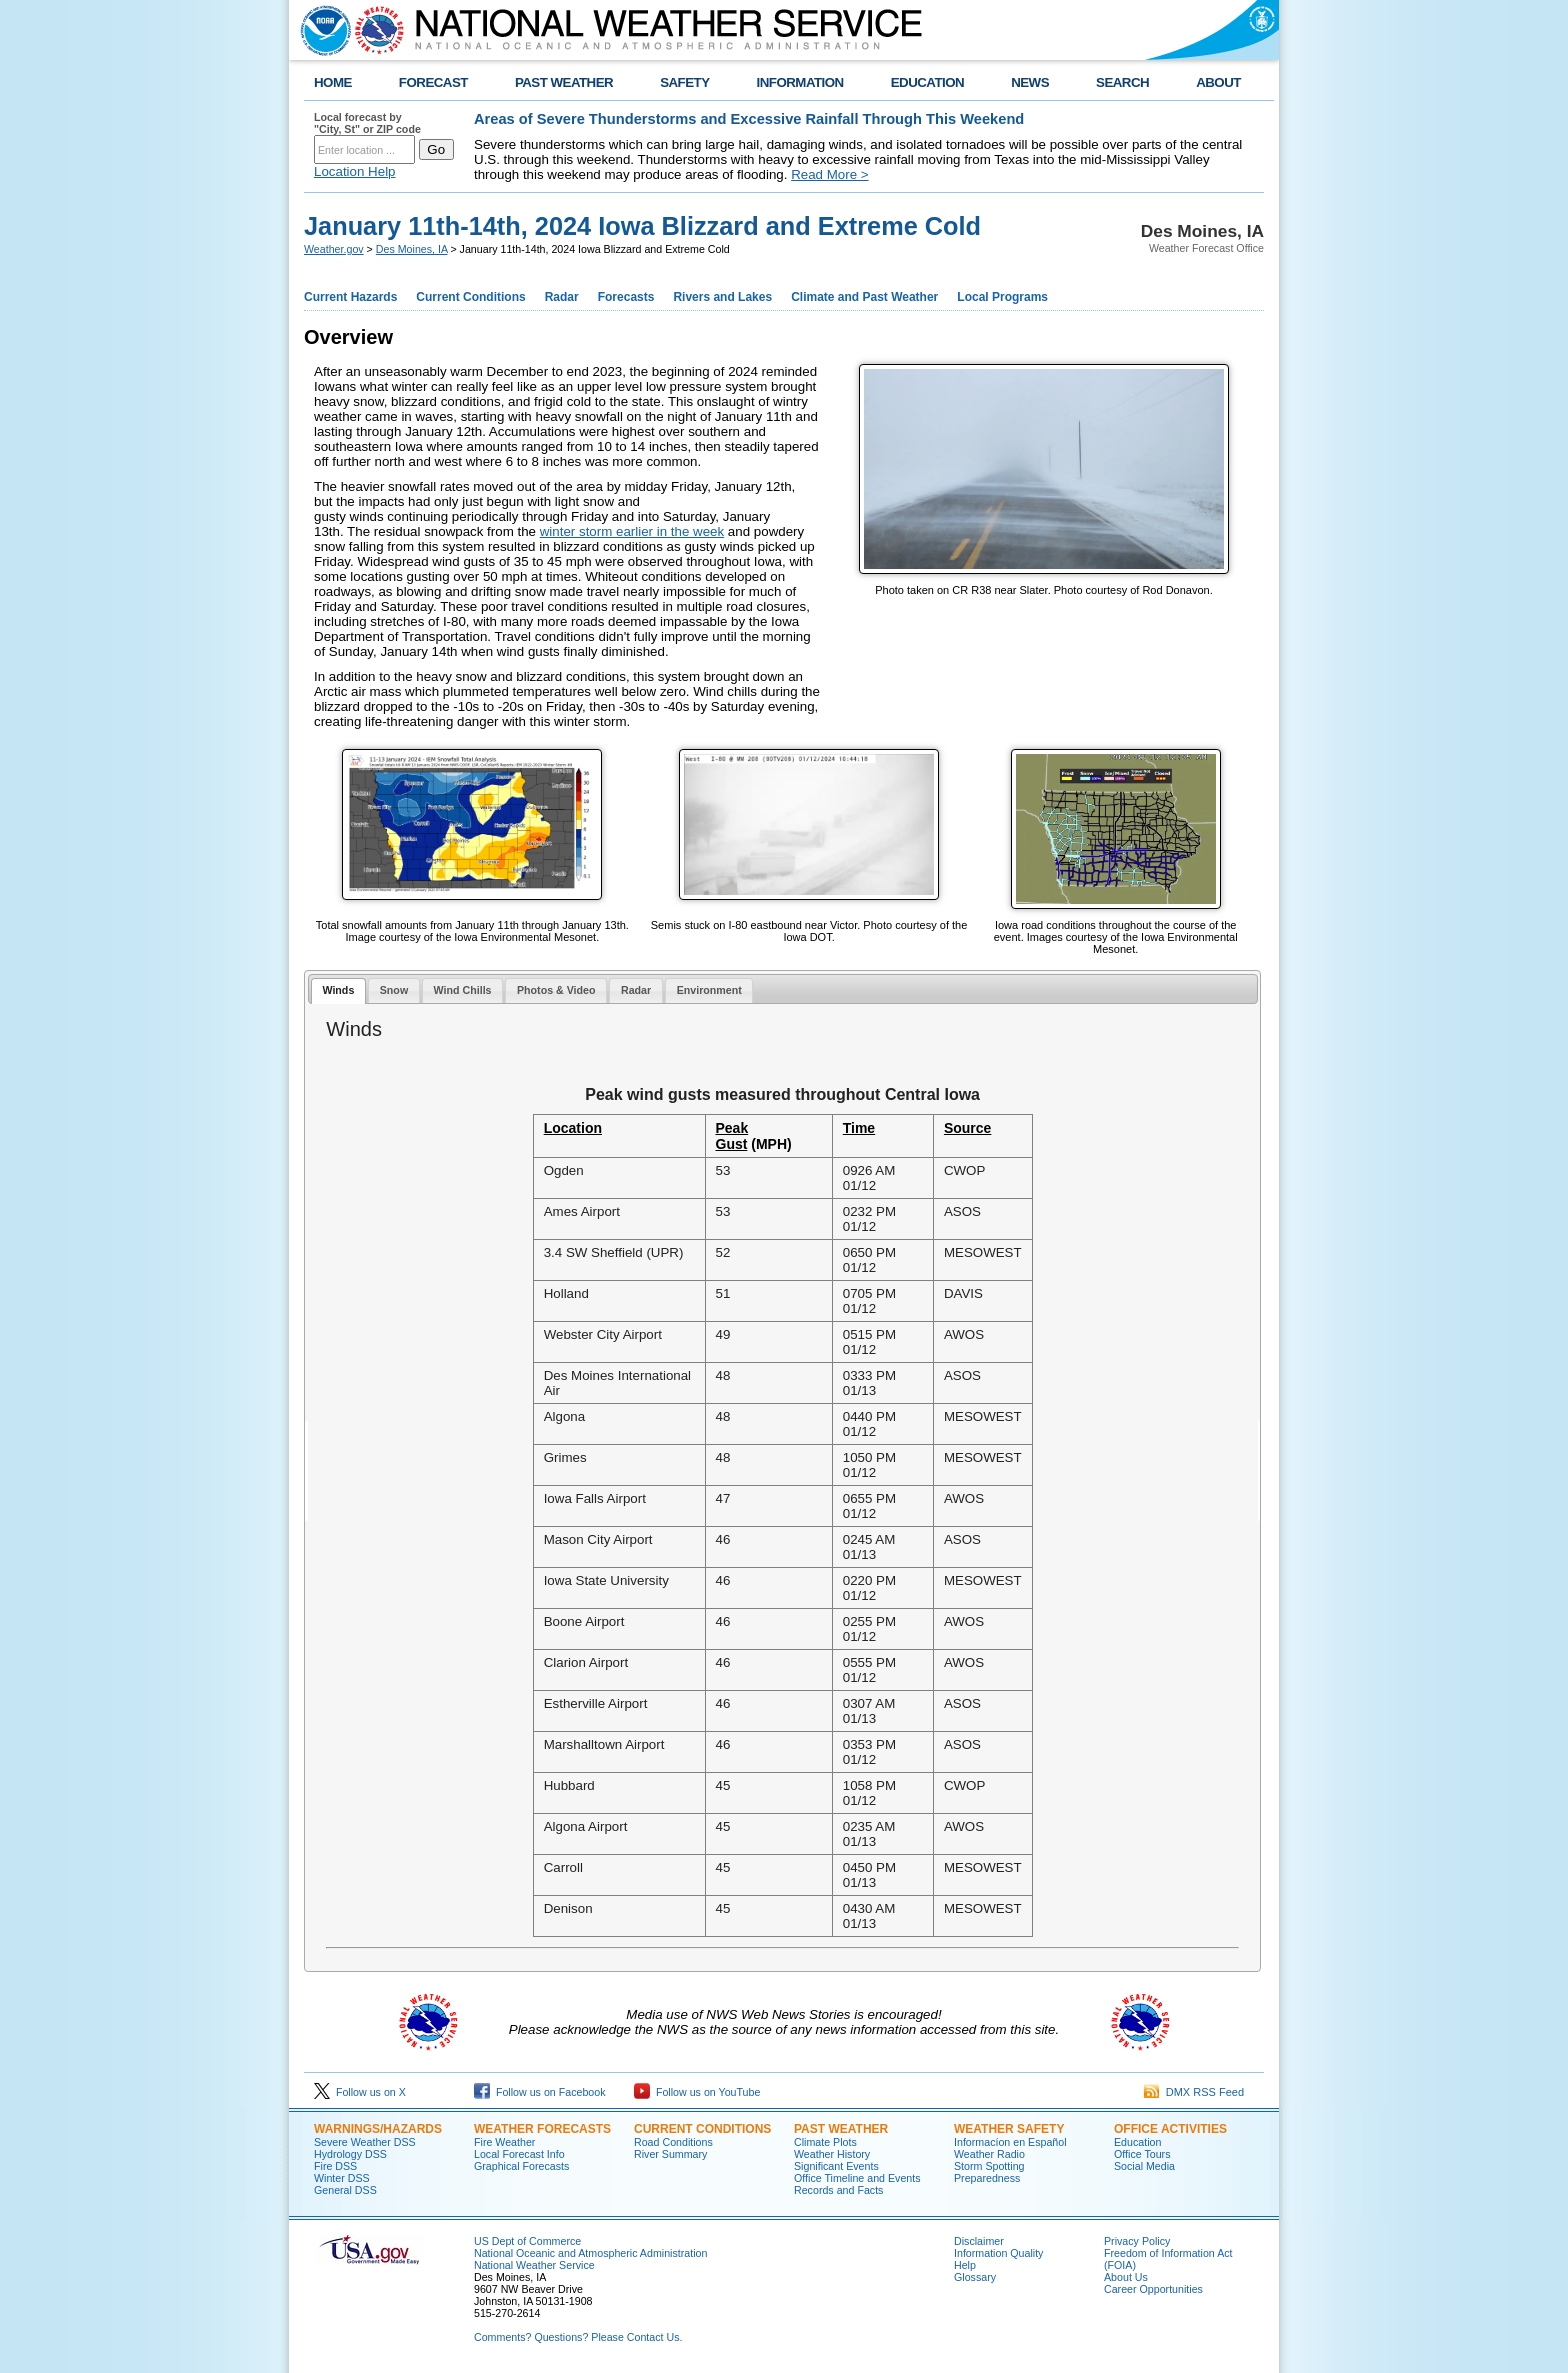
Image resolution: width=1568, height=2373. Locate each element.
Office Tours (1142, 2154)
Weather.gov (334, 249)
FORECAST (433, 82)
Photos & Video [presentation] (556, 990)
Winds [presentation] (338, 990)
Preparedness (987, 2178)
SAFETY (684, 82)
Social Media (1144, 2166)
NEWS (1030, 82)
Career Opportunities (1153, 2289)
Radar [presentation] (636, 990)
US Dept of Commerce (527, 2241)
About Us (1126, 2277)
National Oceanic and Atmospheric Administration (590, 2253)
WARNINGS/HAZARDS (378, 2129)
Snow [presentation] (394, 990)
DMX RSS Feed (1194, 2092)
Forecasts (626, 297)
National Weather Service (534, 2265)
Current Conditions (470, 297)
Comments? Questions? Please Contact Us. (578, 2337)
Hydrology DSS (350, 2154)
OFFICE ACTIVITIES (1170, 2129)
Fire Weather (504, 2142)
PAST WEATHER (564, 82)
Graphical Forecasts (521, 2166)
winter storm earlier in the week (632, 531)
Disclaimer (979, 2241)
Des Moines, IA (412, 249)
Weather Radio (989, 2154)
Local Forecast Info (519, 2154)
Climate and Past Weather (864, 297)
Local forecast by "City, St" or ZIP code (367, 123)
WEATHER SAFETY (1009, 2129)
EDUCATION (927, 82)
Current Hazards (350, 297)
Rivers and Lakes (722, 297)
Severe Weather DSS (365, 2142)
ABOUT (1218, 82)
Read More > (829, 174)
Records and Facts (838, 2190)
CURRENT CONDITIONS (702, 2129)
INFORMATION (800, 82)
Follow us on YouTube (697, 2092)
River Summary (670, 2154)
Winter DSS (342, 2178)
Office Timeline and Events (857, 2178)
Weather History (832, 2154)
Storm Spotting (989, 2166)
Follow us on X (360, 2092)
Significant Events (836, 2166)
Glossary (975, 2277)
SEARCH (1122, 82)
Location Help (355, 171)
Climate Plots (825, 2142)
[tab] (338, 991)
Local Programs (1002, 297)
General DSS (345, 2190)
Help (965, 2265)
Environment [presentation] (709, 990)
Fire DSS (335, 2166)
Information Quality (998, 2253)
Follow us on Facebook (540, 2092)
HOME (333, 82)
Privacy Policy (1137, 2241)
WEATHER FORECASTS (542, 2129)
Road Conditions (673, 2142)
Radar (562, 297)
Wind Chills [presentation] (463, 990)
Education (1137, 2142)
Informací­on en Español (1010, 2142)
